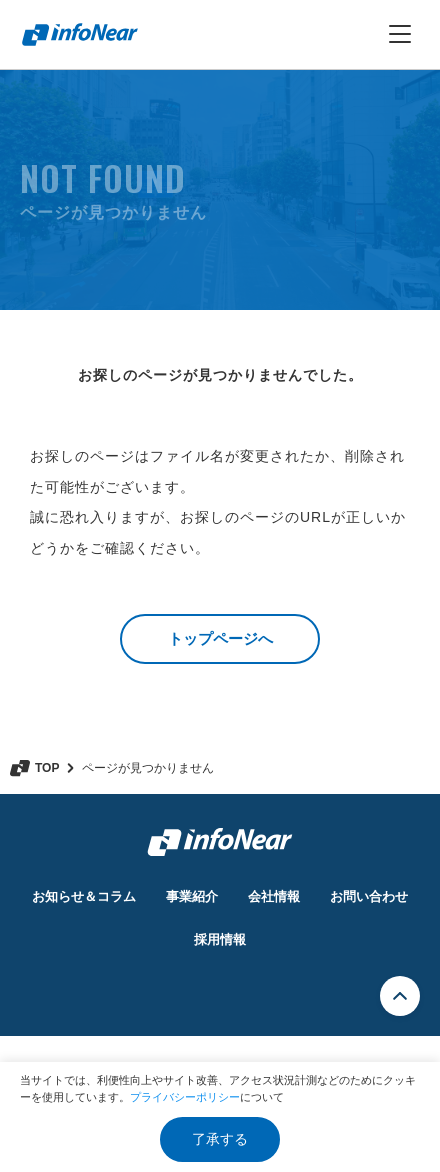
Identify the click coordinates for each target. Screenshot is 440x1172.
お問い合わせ (369, 896)
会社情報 (274, 896)
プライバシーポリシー (185, 1097)
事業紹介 (192, 896)
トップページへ (220, 638)
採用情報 (220, 939)
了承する (220, 1139)
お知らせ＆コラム (84, 896)
